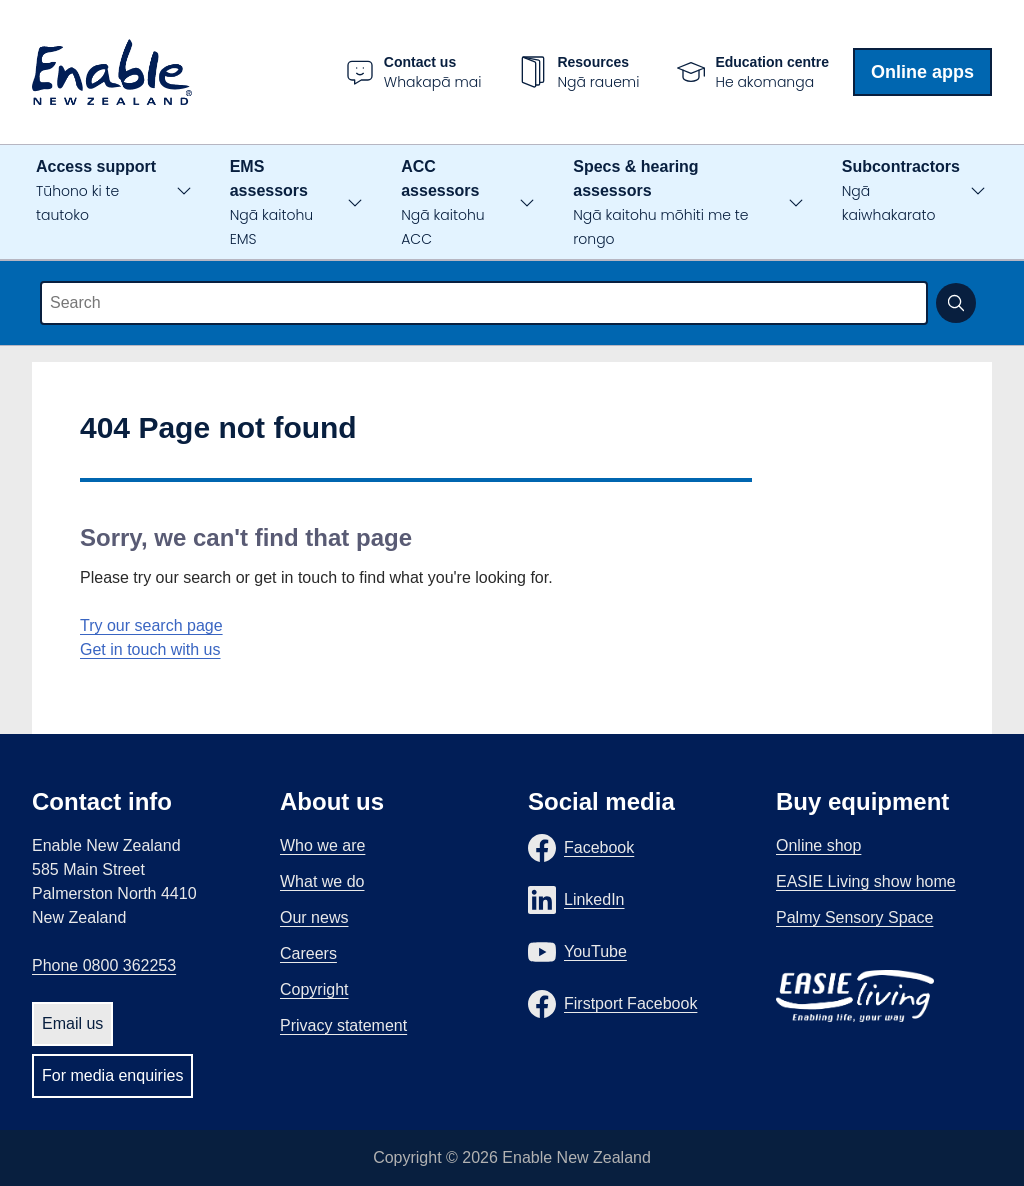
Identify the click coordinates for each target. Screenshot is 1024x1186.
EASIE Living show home (866, 881)
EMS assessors (271, 203)
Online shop (818, 845)
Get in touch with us (150, 649)
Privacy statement (343, 1025)
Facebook (599, 847)
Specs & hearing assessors (660, 203)
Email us (72, 1023)
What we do (322, 881)
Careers (308, 953)
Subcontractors (901, 191)
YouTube (595, 951)
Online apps (922, 72)
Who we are (322, 845)
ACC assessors (442, 203)
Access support (96, 191)
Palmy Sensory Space (854, 917)
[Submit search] (956, 303)
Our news (314, 917)
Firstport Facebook (630, 1003)
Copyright (314, 989)
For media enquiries (112, 1075)
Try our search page (151, 625)
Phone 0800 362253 (104, 965)
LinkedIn (594, 899)
